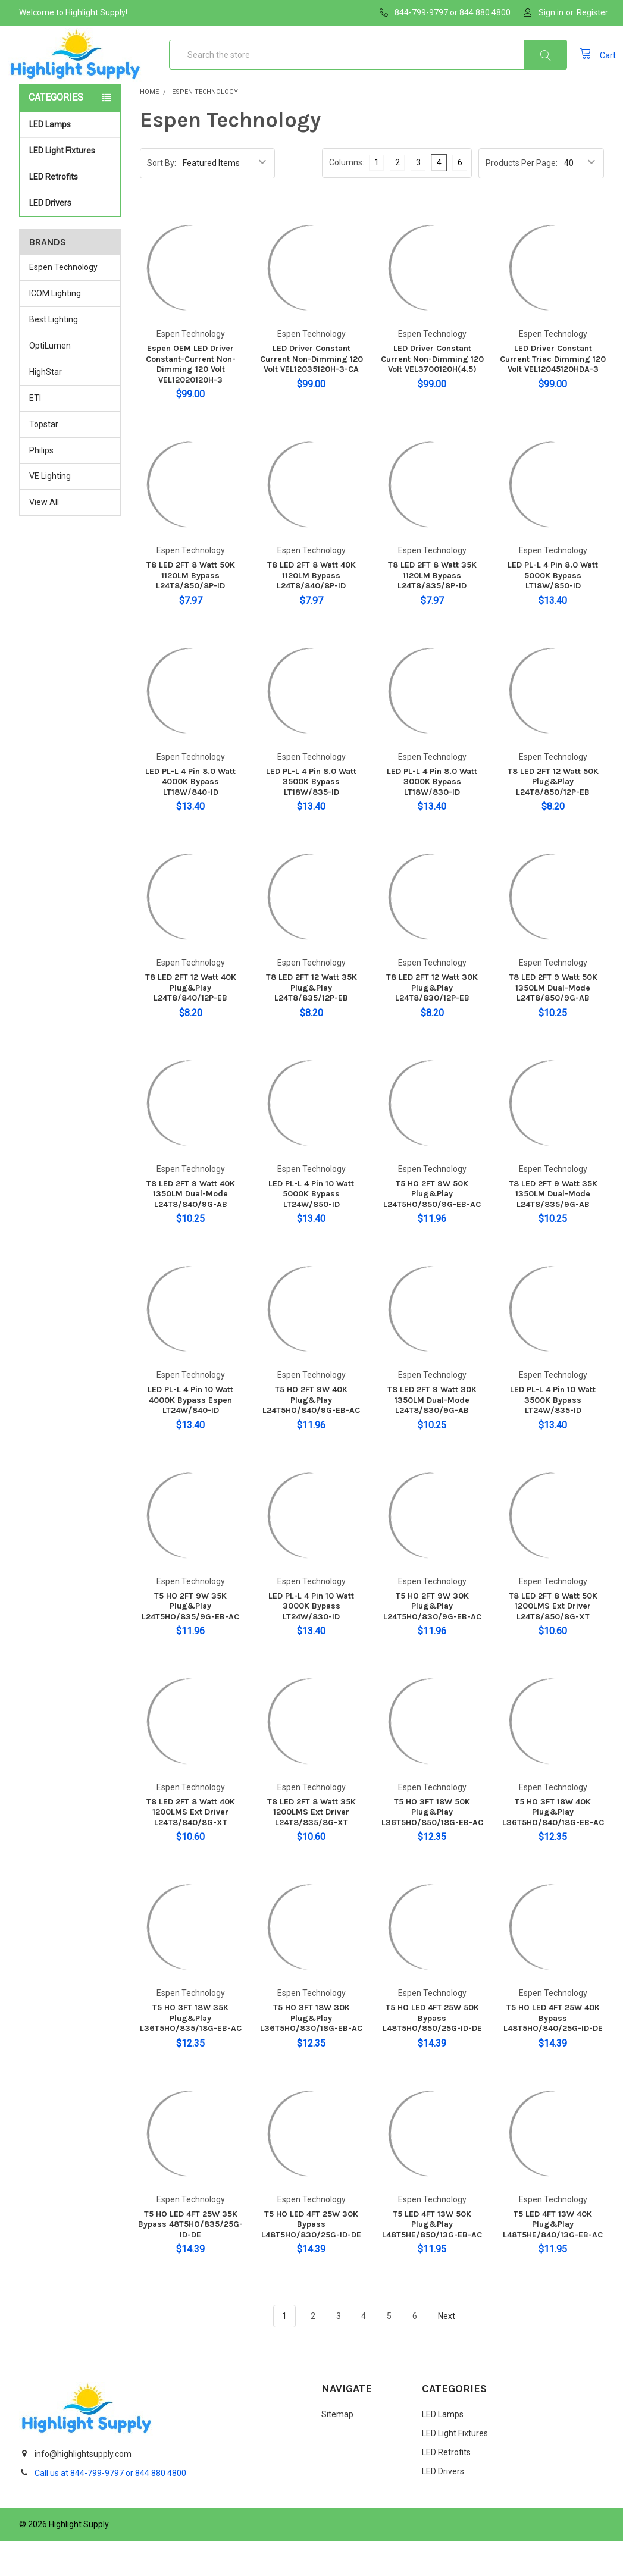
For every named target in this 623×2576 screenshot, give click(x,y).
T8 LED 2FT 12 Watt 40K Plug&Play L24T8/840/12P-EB (190, 1022)
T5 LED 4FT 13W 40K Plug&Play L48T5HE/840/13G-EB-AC (553, 2258)
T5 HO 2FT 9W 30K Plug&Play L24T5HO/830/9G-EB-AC (432, 1640)
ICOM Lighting (55, 328)
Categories (56, 131)
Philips (41, 485)
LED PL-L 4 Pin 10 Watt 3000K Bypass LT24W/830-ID (311, 1640)
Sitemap (337, 2448)
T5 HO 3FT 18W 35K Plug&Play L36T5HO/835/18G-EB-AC (191, 2052)
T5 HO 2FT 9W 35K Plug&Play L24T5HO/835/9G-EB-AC (190, 1640)
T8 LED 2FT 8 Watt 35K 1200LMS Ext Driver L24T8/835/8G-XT (311, 1846)
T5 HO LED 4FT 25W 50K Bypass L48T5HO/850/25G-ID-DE (432, 2052)
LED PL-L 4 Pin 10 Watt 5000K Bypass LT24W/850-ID (311, 1228)
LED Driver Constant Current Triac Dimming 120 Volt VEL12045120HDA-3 (553, 393)
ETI (35, 432)
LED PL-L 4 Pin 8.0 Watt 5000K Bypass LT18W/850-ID (553, 609)
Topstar (43, 458)
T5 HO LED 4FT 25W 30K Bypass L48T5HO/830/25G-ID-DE (311, 2258)
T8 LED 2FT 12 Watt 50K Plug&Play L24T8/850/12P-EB (553, 816)
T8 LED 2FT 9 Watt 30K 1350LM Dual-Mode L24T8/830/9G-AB (432, 1434)
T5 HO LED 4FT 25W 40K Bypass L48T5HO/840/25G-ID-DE (553, 2052)
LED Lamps (71, 159)
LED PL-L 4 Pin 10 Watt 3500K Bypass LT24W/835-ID (553, 1434)
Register (592, 12)
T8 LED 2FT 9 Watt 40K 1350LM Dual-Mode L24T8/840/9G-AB (190, 1228)
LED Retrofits (71, 211)
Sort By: (161, 197)
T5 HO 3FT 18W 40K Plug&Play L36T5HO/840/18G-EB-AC (553, 1846)
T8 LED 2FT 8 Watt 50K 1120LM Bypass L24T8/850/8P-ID (190, 609)
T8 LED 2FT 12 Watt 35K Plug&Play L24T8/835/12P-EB (311, 1022)
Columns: (346, 197)
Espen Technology (63, 301)
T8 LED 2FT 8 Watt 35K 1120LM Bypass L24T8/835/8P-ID (432, 609)
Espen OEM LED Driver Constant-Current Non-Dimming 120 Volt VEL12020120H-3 (191, 398)
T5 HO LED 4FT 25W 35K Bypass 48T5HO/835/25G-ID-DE (190, 2258)
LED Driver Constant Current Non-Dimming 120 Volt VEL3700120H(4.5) (432, 393)
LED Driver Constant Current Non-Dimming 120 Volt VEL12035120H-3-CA (311, 393)
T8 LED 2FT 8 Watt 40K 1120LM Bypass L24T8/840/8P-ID (311, 609)
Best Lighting (53, 354)
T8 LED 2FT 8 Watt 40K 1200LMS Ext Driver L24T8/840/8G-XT (190, 1846)
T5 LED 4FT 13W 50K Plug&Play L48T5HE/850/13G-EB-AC (432, 2258)
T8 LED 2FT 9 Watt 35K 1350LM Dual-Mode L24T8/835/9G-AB (553, 1228)
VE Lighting (50, 510)
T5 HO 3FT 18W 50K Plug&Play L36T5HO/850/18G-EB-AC (432, 1846)
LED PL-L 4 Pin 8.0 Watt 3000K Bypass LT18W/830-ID (432, 816)
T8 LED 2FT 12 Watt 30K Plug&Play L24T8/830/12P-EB (432, 1022)
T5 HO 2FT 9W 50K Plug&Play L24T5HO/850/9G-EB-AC (432, 1228)
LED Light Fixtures (71, 185)
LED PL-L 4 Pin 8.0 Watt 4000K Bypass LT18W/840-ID (190, 816)
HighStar (45, 406)
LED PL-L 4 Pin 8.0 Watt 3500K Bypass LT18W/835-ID (311, 816)
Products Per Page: (522, 197)
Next (453, 2350)
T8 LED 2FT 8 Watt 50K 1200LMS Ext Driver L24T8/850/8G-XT (553, 1640)
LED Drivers (50, 237)
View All (44, 536)
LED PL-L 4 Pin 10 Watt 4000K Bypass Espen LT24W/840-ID (190, 1434)
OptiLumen (50, 380)
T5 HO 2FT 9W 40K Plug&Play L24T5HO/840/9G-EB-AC (311, 1434)
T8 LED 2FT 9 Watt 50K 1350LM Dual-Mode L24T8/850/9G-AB (553, 1022)
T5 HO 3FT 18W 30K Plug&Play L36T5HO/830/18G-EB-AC (311, 2052)
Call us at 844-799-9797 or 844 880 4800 (110, 2507)
